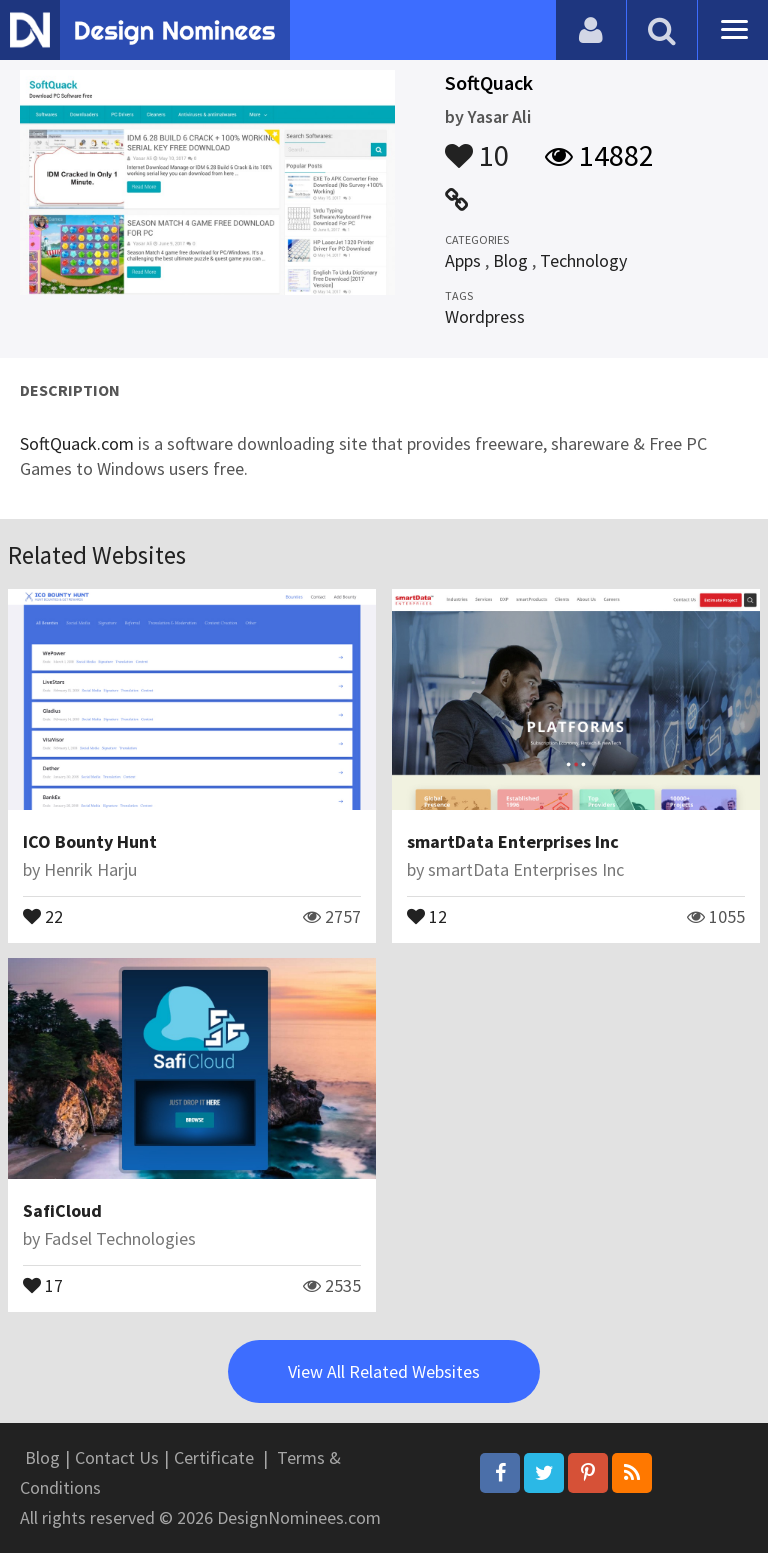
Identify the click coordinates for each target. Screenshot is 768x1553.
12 (427, 915)
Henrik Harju (90, 869)
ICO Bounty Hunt (90, 841)
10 (477, 146)
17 (43, 1284)
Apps (463, 260)
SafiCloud (62, 1210)
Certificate (214, 1457)
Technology (583, 260)
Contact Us (117, 1457)
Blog (510, 260)
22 (43, 915)
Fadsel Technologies (120, 1238)
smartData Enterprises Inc (513, 841)
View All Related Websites (384, 1371)
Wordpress (485, 316)
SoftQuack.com (77, 443)
